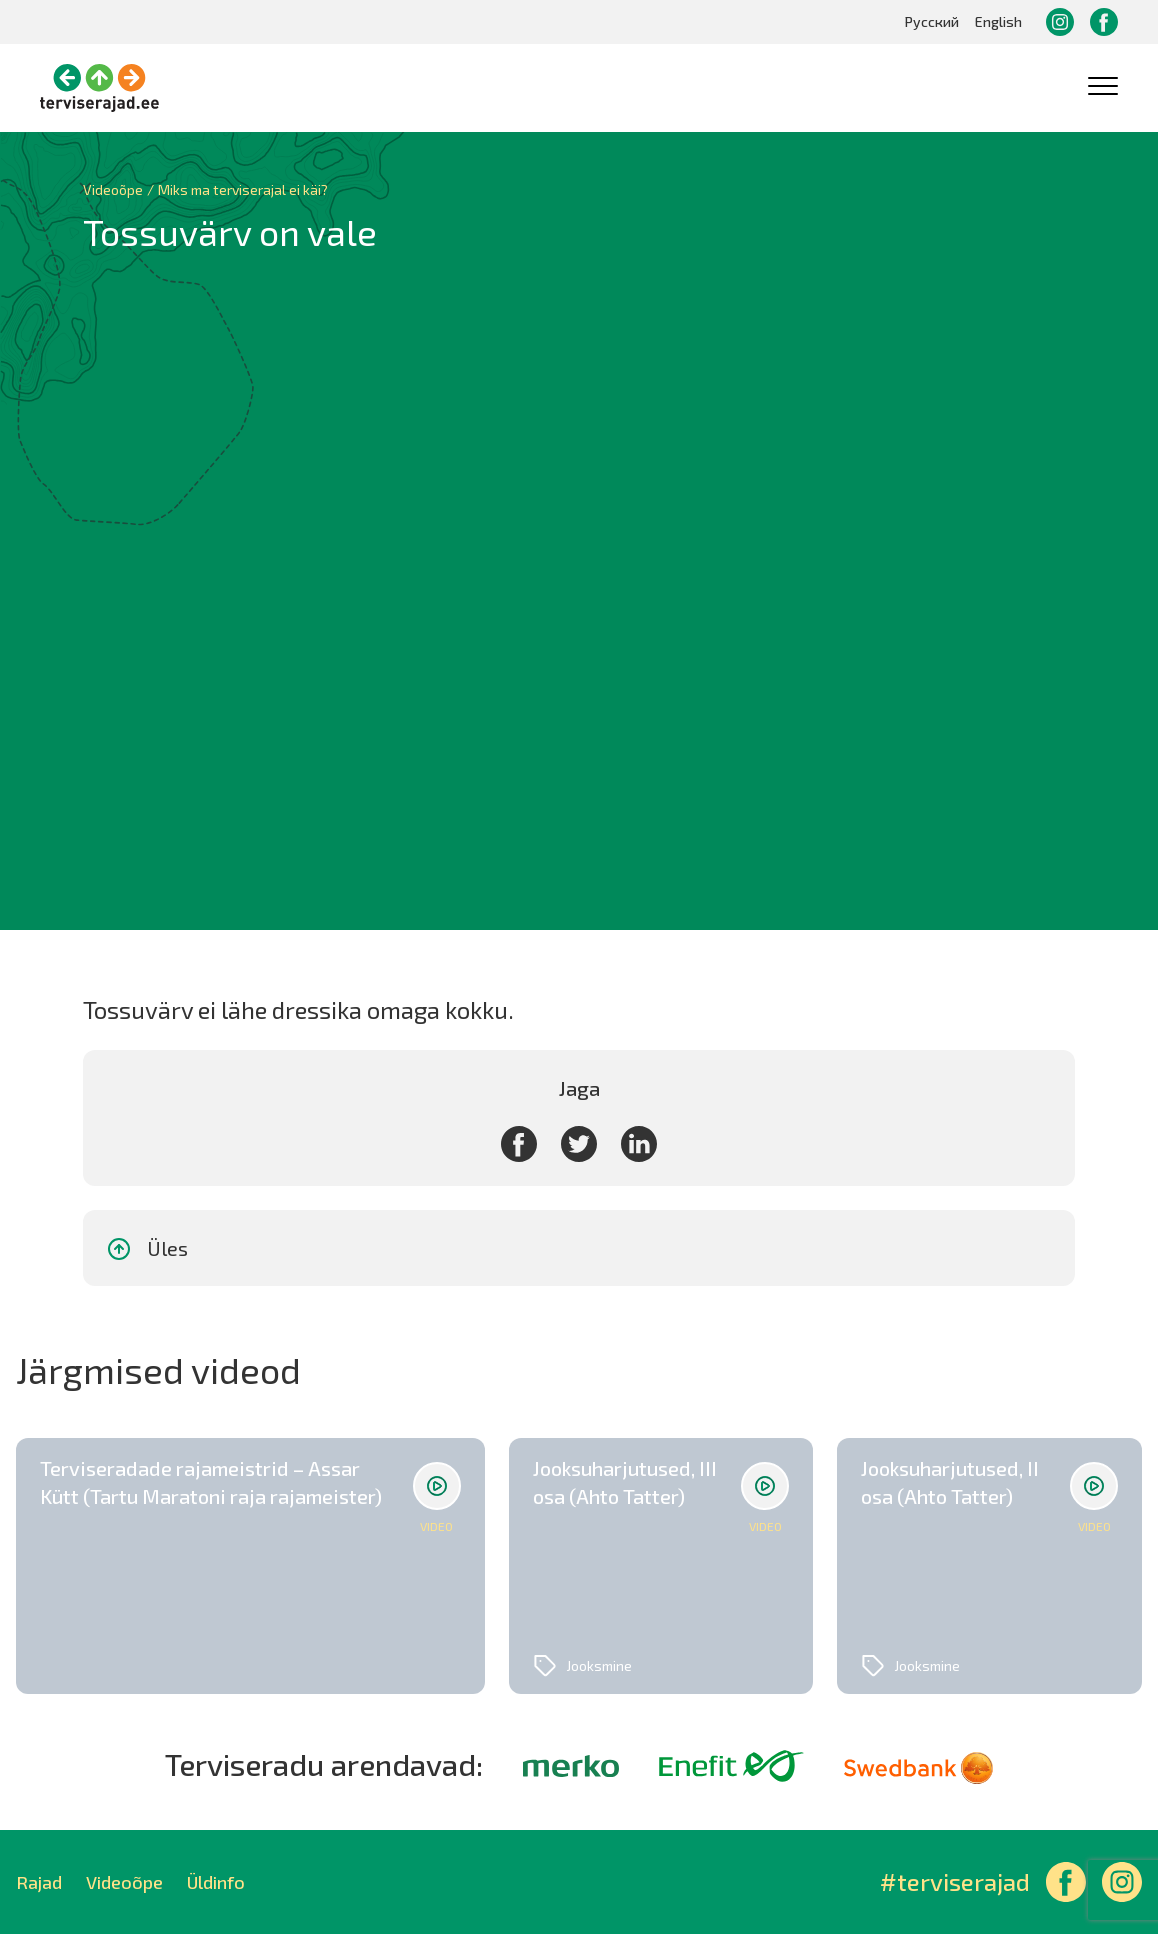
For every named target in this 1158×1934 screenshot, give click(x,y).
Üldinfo (216, 1882)
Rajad (39, 1882)
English (998, 21)
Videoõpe (124, 1882)
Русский (932, 21)
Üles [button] (147, 1248)
